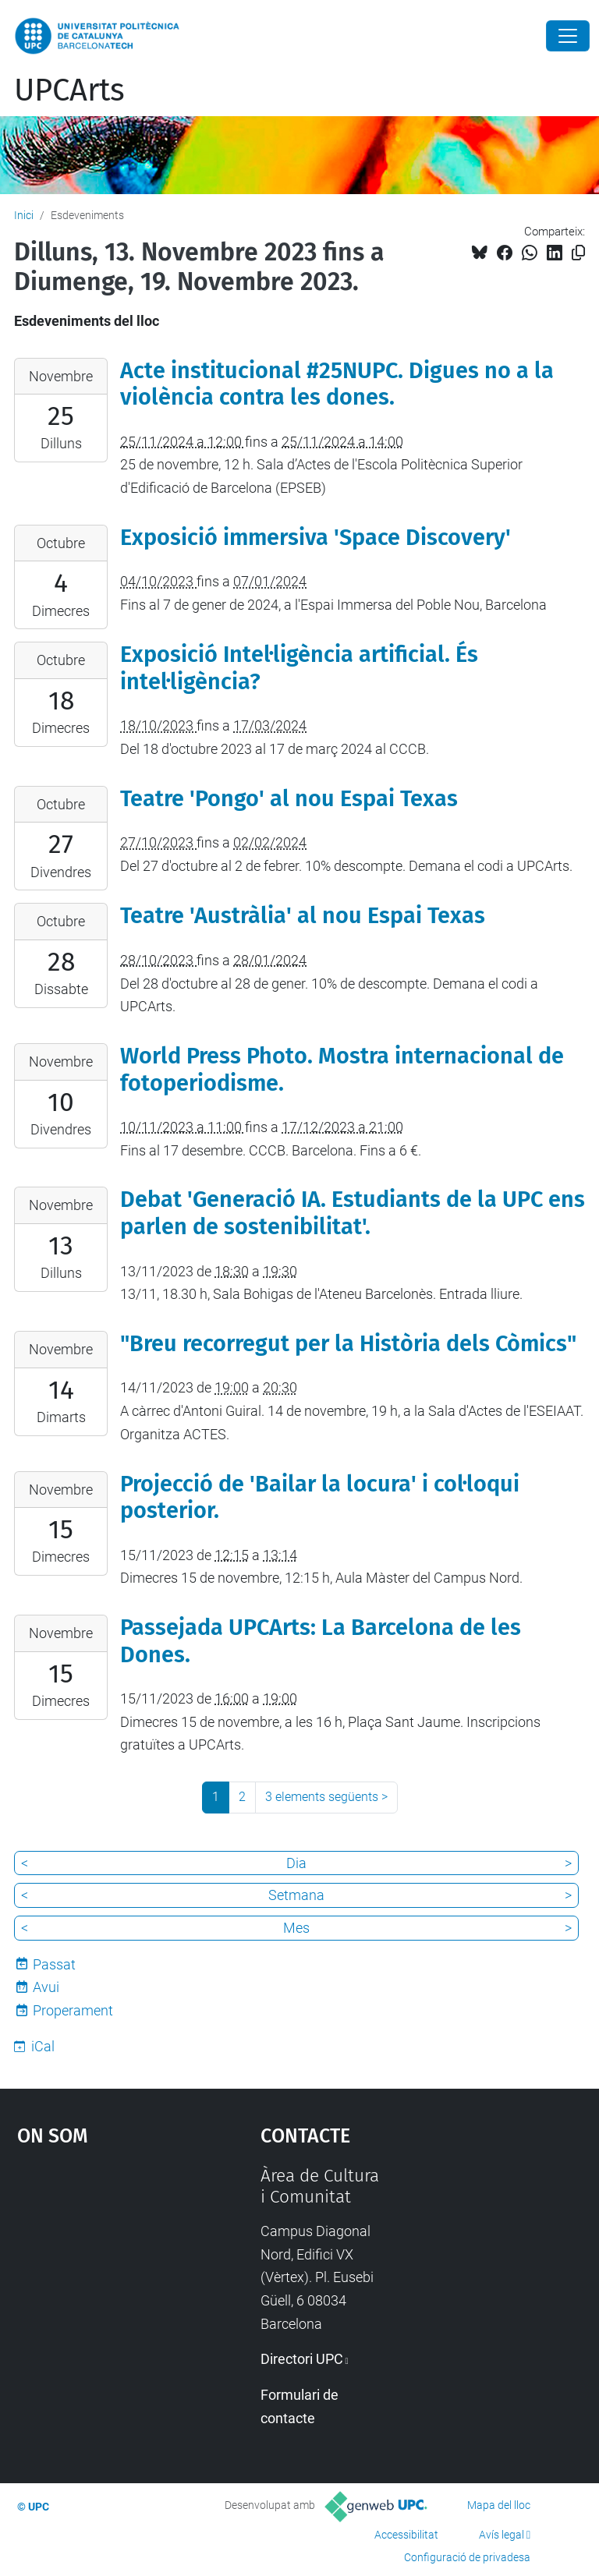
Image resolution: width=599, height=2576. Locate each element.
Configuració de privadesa (467, 2557)
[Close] (568, 35)
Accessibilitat (406, 2534)
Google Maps (105, 2282)
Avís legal (501, 2534)
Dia (296, 1863)
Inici (24, 215)
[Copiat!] (578, 253)
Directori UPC (302, 2359)
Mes (296, 1928)
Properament (73, 2010)
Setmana (296, 1895)
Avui (46, 1987)
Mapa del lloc (498, 2505)
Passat (54, 1964)
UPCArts (69, 90)
